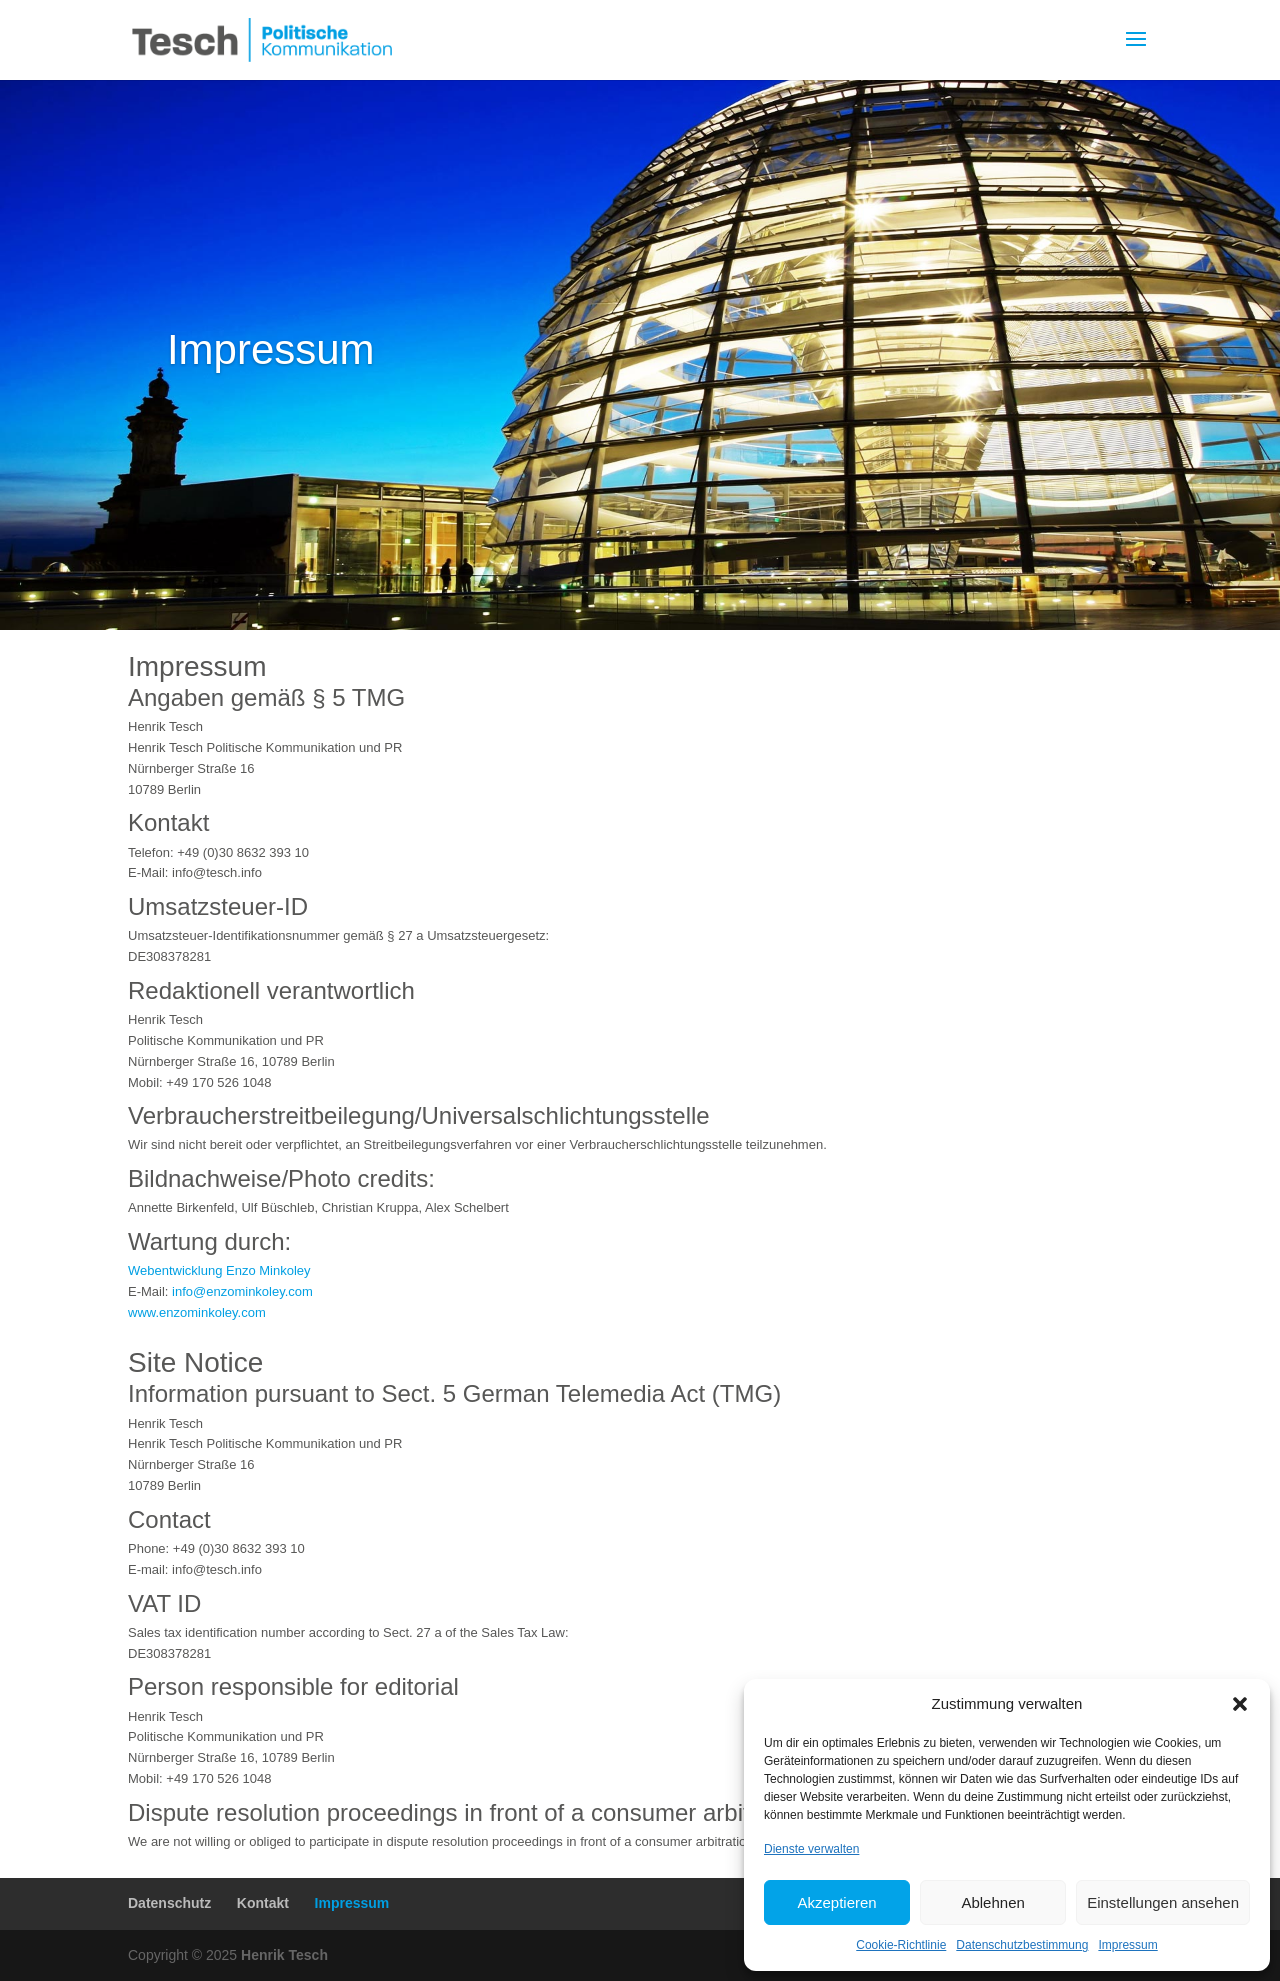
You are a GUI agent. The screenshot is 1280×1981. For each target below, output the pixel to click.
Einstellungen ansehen (1163, 1902)
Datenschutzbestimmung (1022, 1945)
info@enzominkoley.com (242, 1291)
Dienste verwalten (811, 1849)
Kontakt (263, 1903)
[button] (1240, 1704)
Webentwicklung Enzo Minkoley (219, 1270)
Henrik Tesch (284, 1955)
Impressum (1127, 1945)
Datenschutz (169, 1903)
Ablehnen (992, 1902)
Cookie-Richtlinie (901, 1945)
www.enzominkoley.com (197, 1312)
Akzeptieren (836, 1902)
